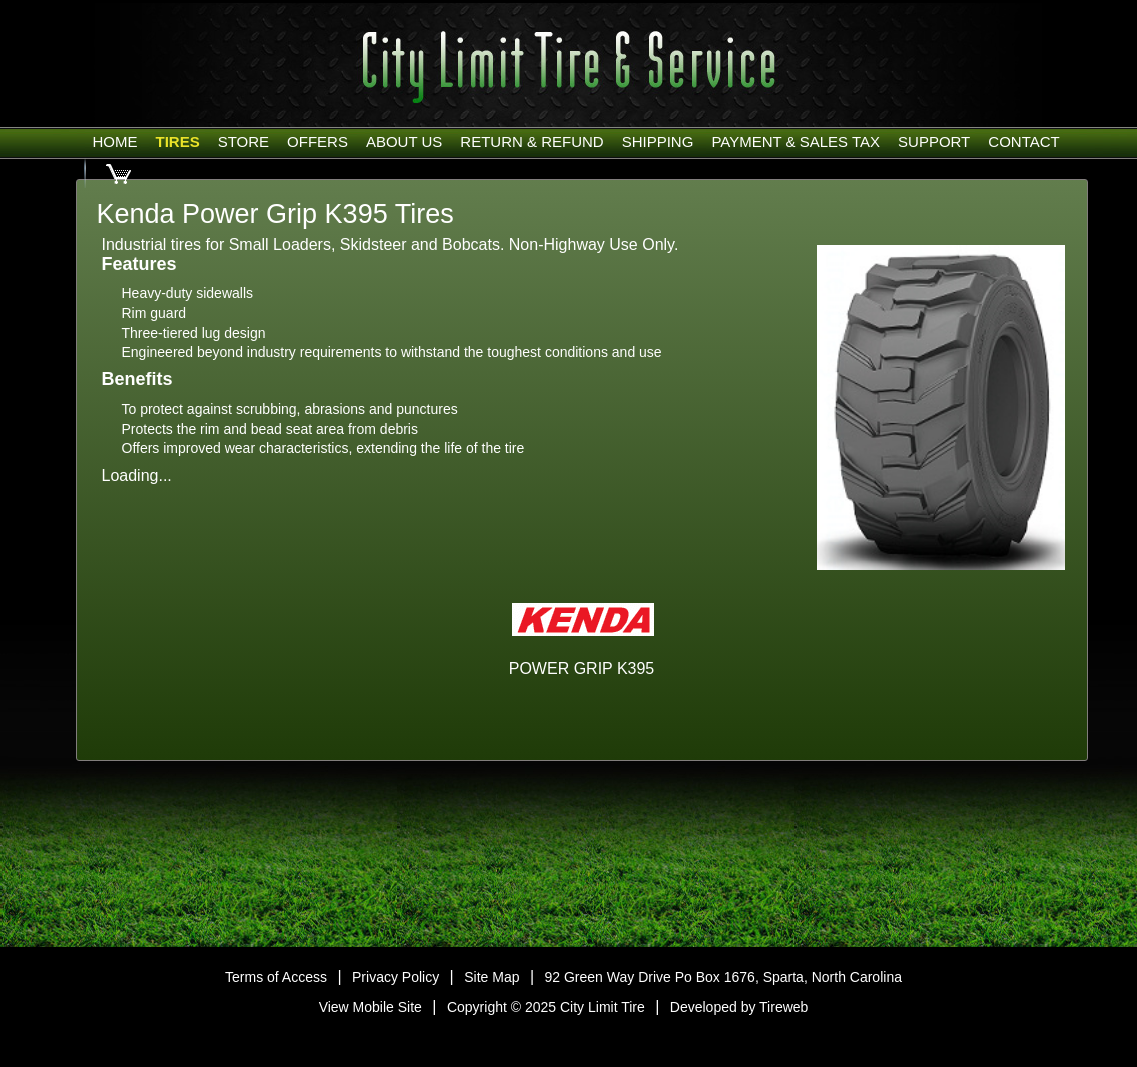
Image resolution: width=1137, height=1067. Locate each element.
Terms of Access (276, 977)
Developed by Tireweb (739, 1007)
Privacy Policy (395, 977)
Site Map (491, 977)
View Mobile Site (370, 1007)
